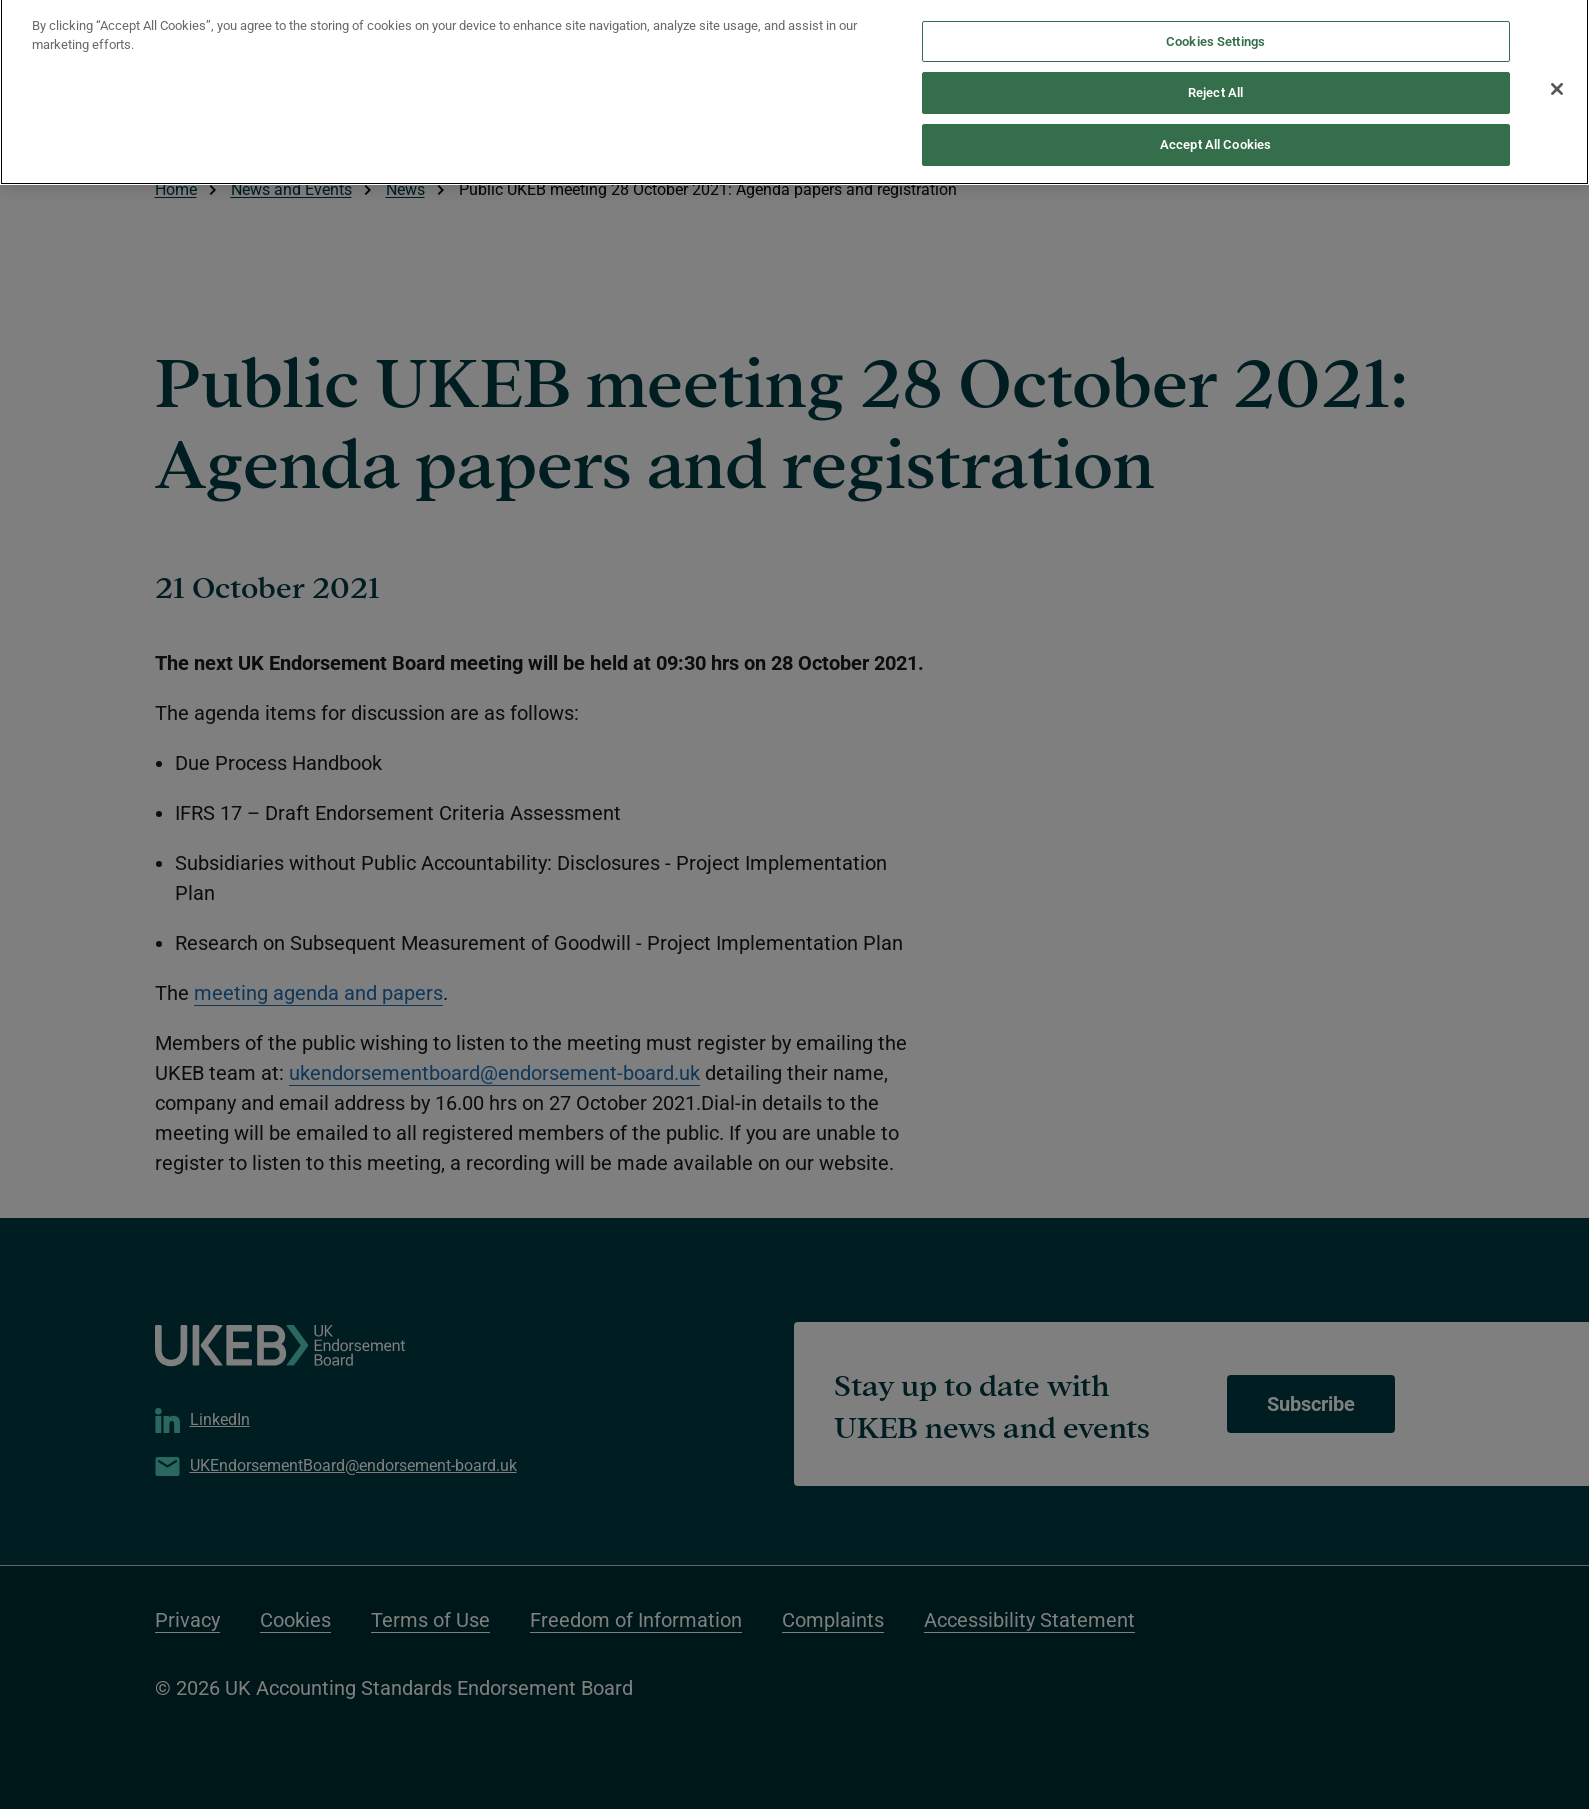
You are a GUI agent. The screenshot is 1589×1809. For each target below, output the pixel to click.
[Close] (1557, 79)
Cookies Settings (1215, 31)
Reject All (1215, 82)
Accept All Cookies (1215, 134)
